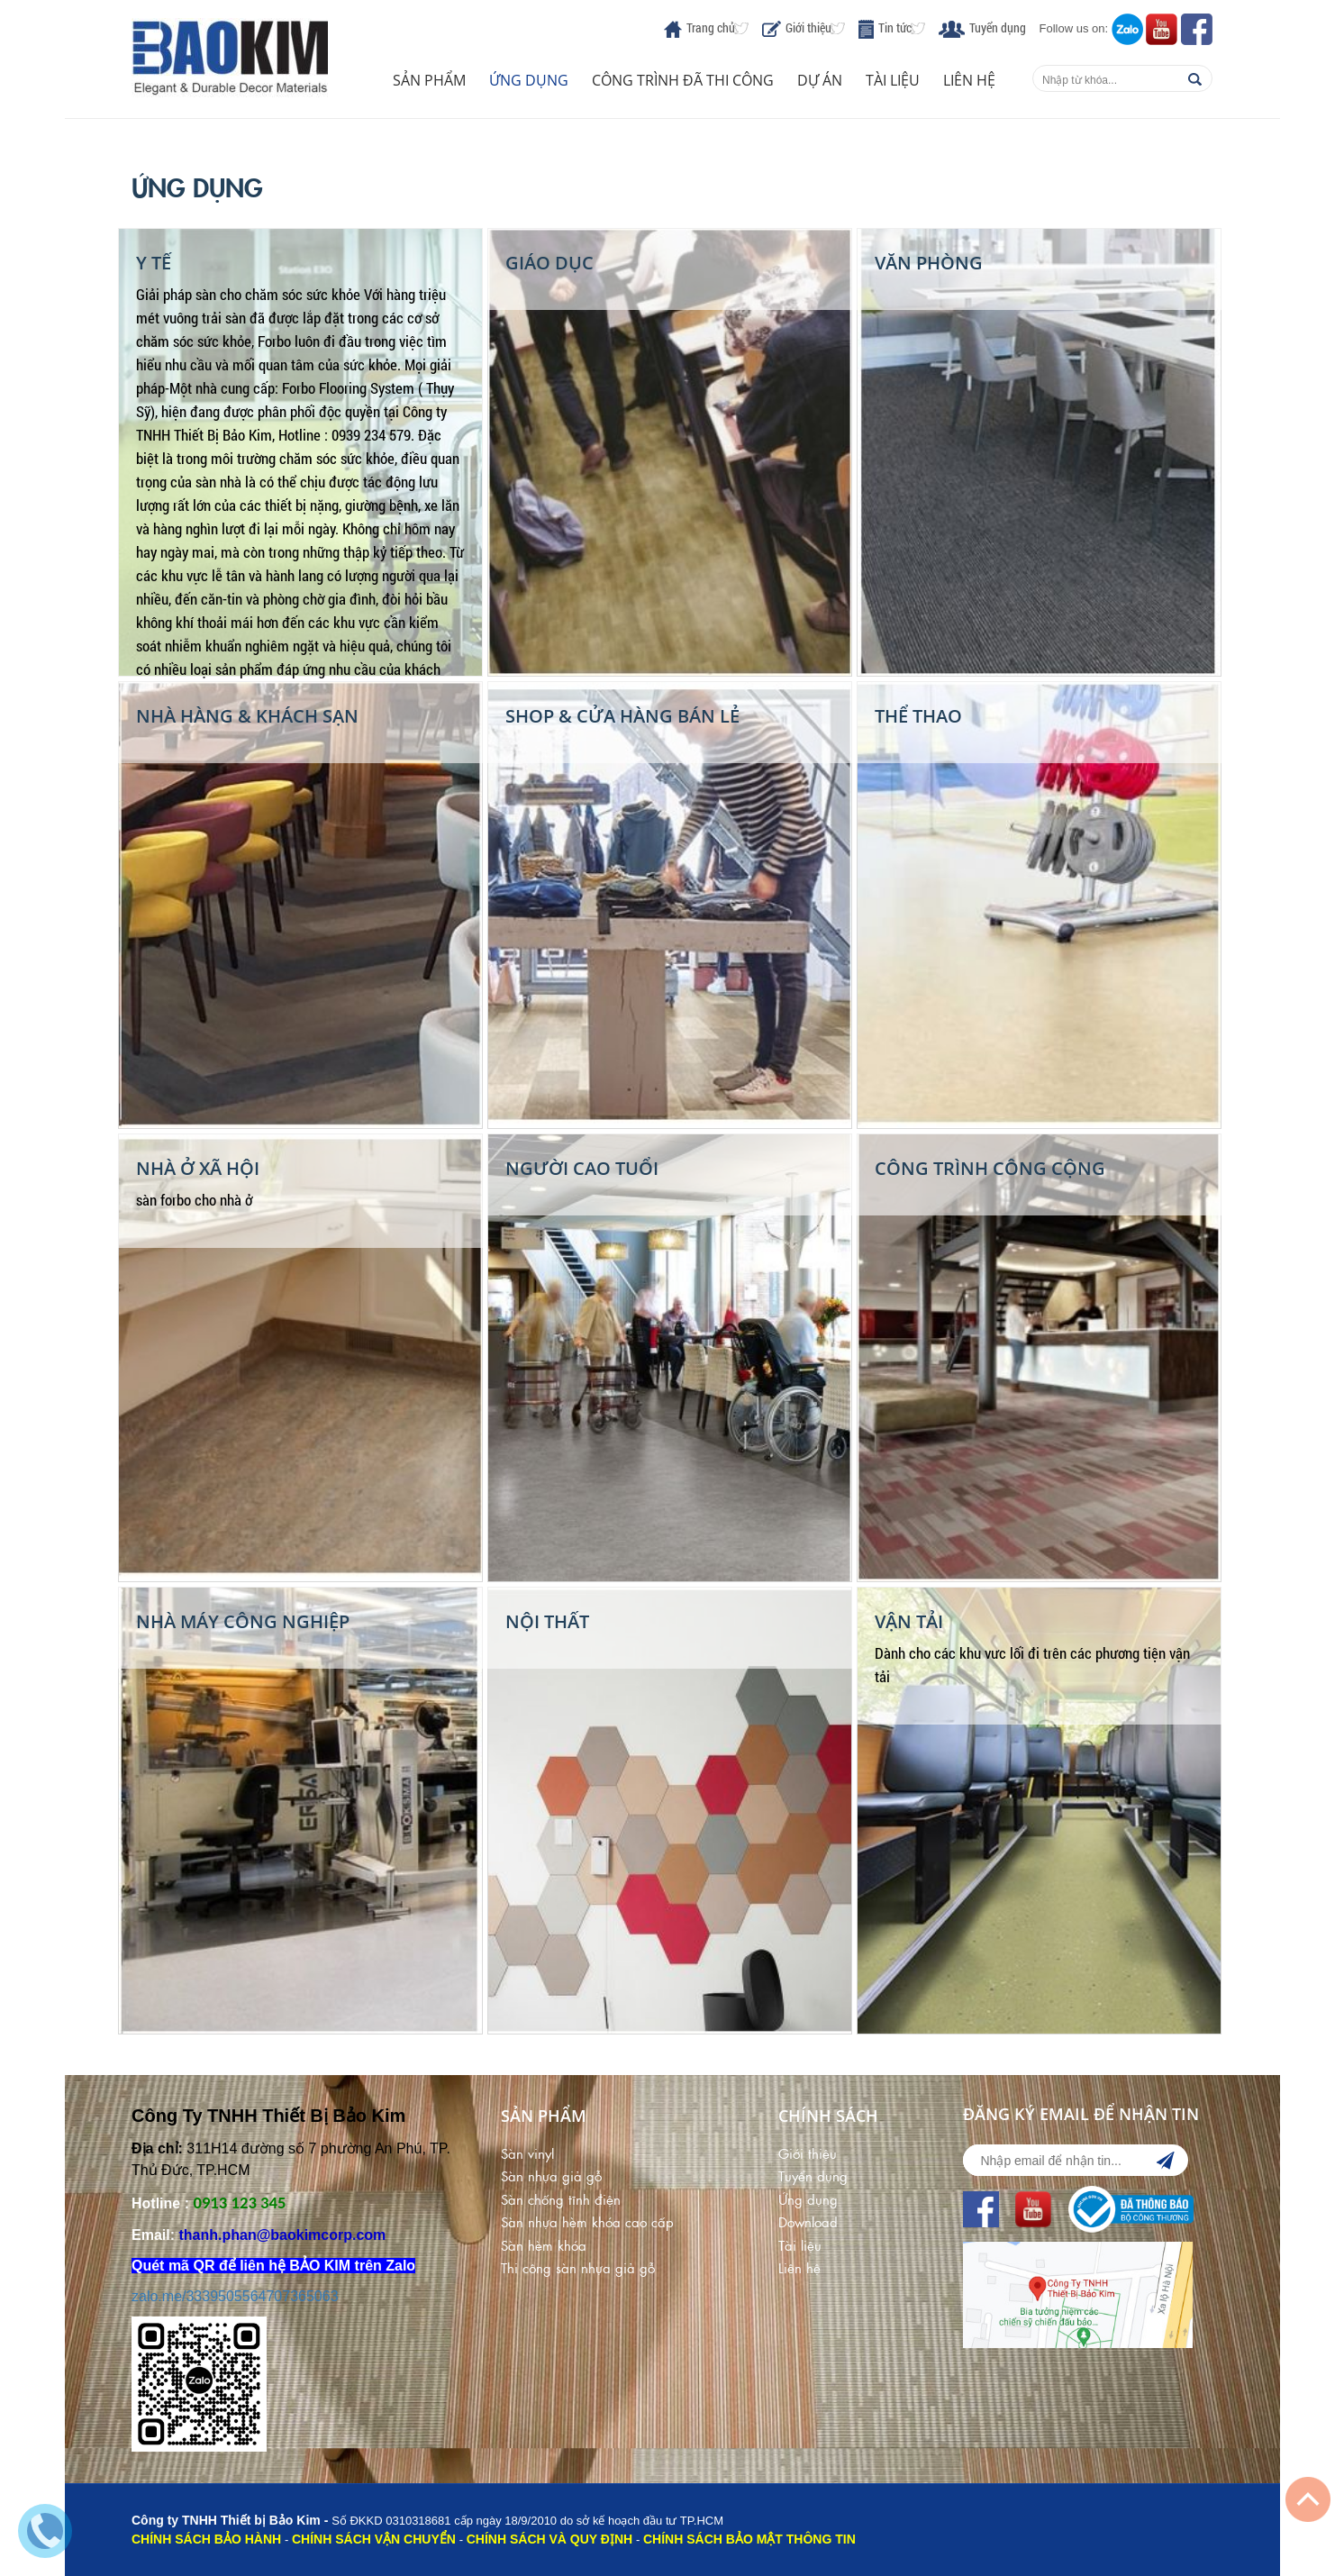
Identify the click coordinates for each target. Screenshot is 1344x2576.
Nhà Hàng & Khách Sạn (247, 716)
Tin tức (895, 27)
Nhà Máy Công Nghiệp (243, 1621)
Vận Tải (909, 1621)
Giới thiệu (808, 27)
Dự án (819, 80)
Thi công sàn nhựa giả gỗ (578, 2267)
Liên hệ (969, 80)
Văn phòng (929, 262)
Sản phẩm (429, 80)
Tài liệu (893, 80)
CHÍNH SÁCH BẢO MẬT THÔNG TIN (749, 2539)
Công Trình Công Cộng (990, 1168)
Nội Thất (547, 1621)
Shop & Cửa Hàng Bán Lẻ (622, 716)
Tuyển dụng (997, 27)
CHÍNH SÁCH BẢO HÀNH (206, 2539)
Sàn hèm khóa (543, 2244)
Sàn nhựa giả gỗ (551, 2175)
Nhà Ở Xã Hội (197, 1168)
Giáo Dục (549, 262)
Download (808, 2221)
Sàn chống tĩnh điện (561, 2198)
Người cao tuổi (581, 1168)
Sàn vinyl (527, 2153)
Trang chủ (710, 27)
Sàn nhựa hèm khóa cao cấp (587, 2221)
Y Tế (153, 262)
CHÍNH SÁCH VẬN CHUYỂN (374, 2539)
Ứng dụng (528, 80)
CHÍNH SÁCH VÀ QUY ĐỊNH (549, 2539)
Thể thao (918, 716)
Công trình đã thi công (683, 80)
